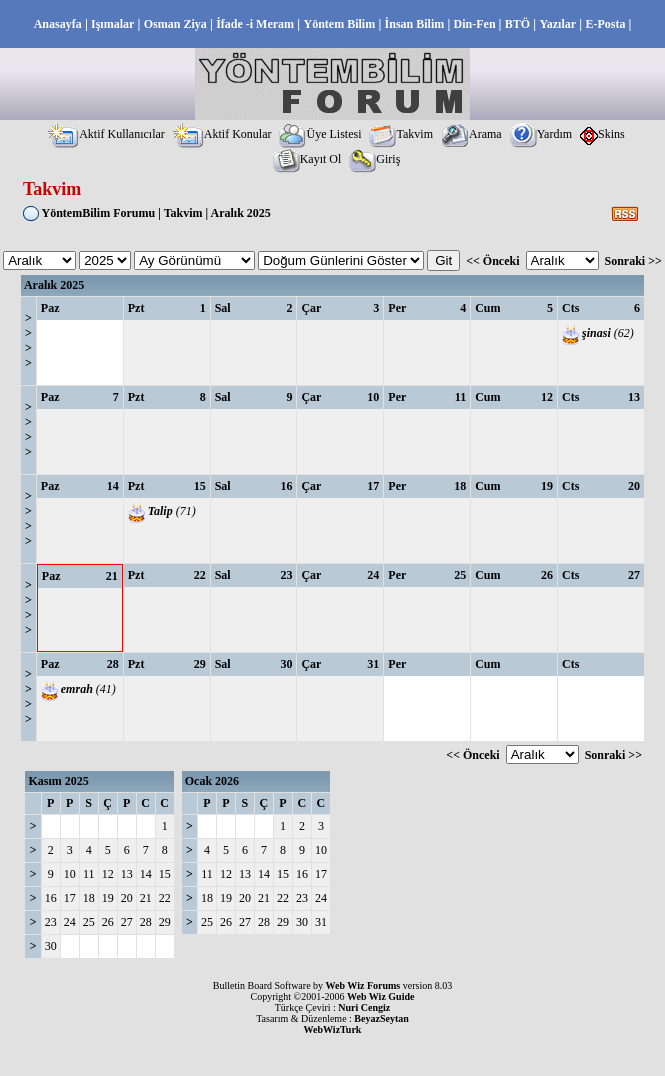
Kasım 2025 (58, 781)
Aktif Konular (222, 134)
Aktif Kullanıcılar (106, 134)
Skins (602, 134)
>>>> (28, 340)
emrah (77, 689)
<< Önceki (492, 261)
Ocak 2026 (212, 781)
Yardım (541, 134)
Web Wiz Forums (363, 985)
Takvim (401, 134)
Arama (471, 134)
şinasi (596, 333)
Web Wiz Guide (380, 996)
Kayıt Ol (307, 159)
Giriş (374, 159)
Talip (160, 511)
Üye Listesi (320, 134)
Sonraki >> (633, 261)
